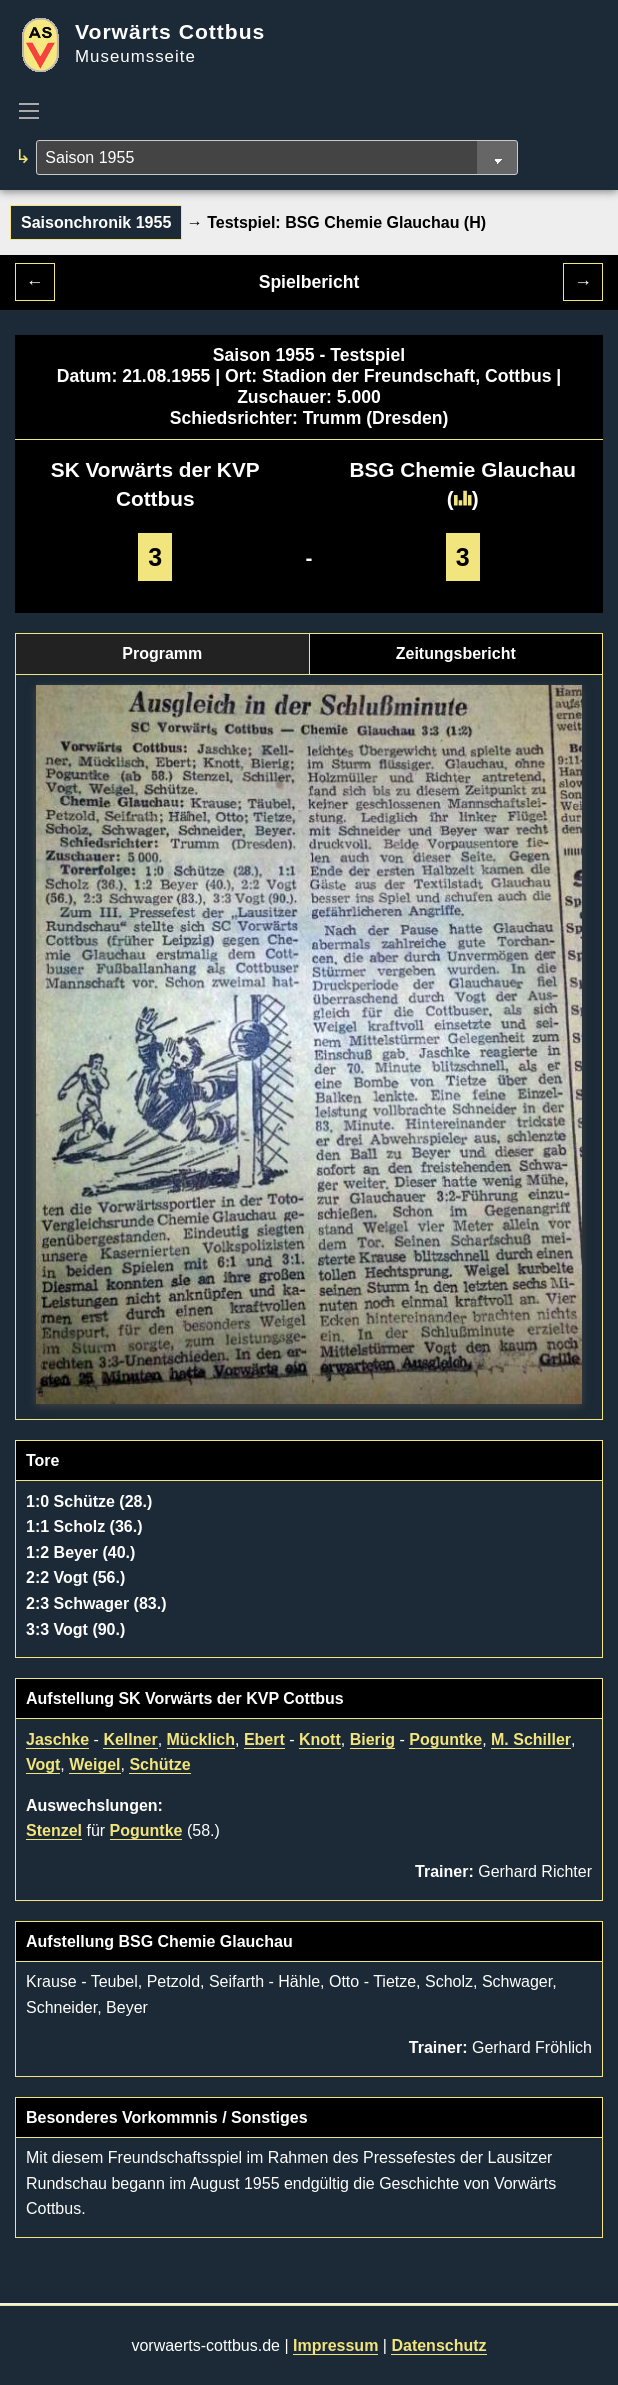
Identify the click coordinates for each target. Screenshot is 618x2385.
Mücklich (201, 1739)
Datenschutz (438, 2345)
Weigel (94, 1764)
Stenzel (54, 1830)
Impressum (335, 2345)
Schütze (159, 1764)
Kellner (130, 1739)
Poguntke (445, 1739)
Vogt (43, 1764)
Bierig (372, 1739)
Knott (320, 1739)
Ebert (264, 1739)
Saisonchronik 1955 (96, 222)
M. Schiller (531, 1739)
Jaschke (57, 1739)
